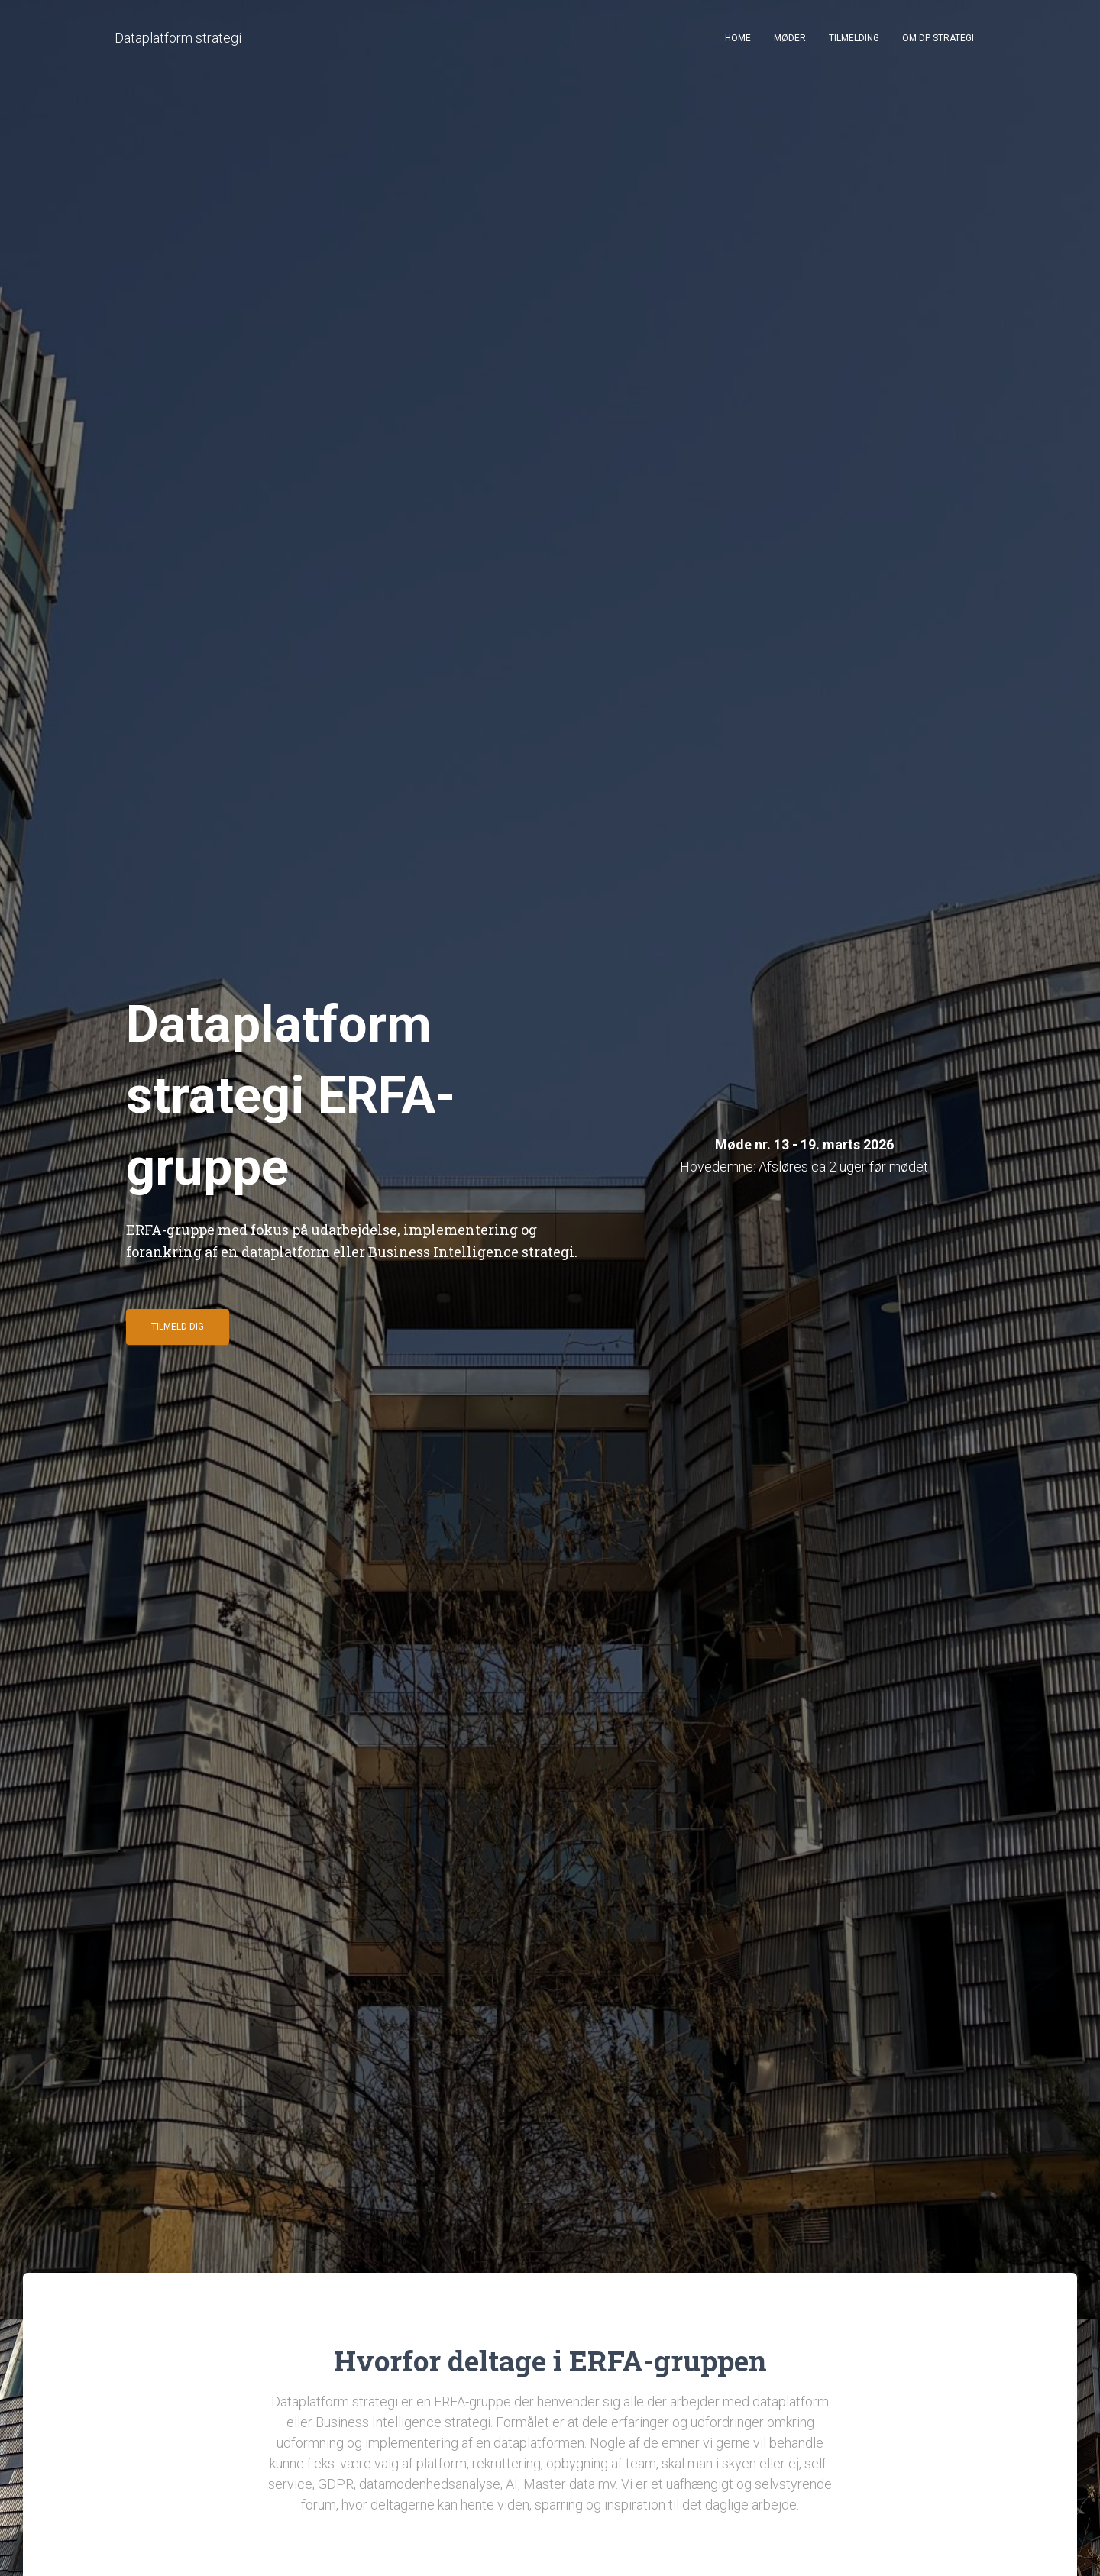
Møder (790, 38)
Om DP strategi (938, 38)
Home (738, 38)
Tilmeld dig (177, 1332)
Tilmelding (854, 38)
